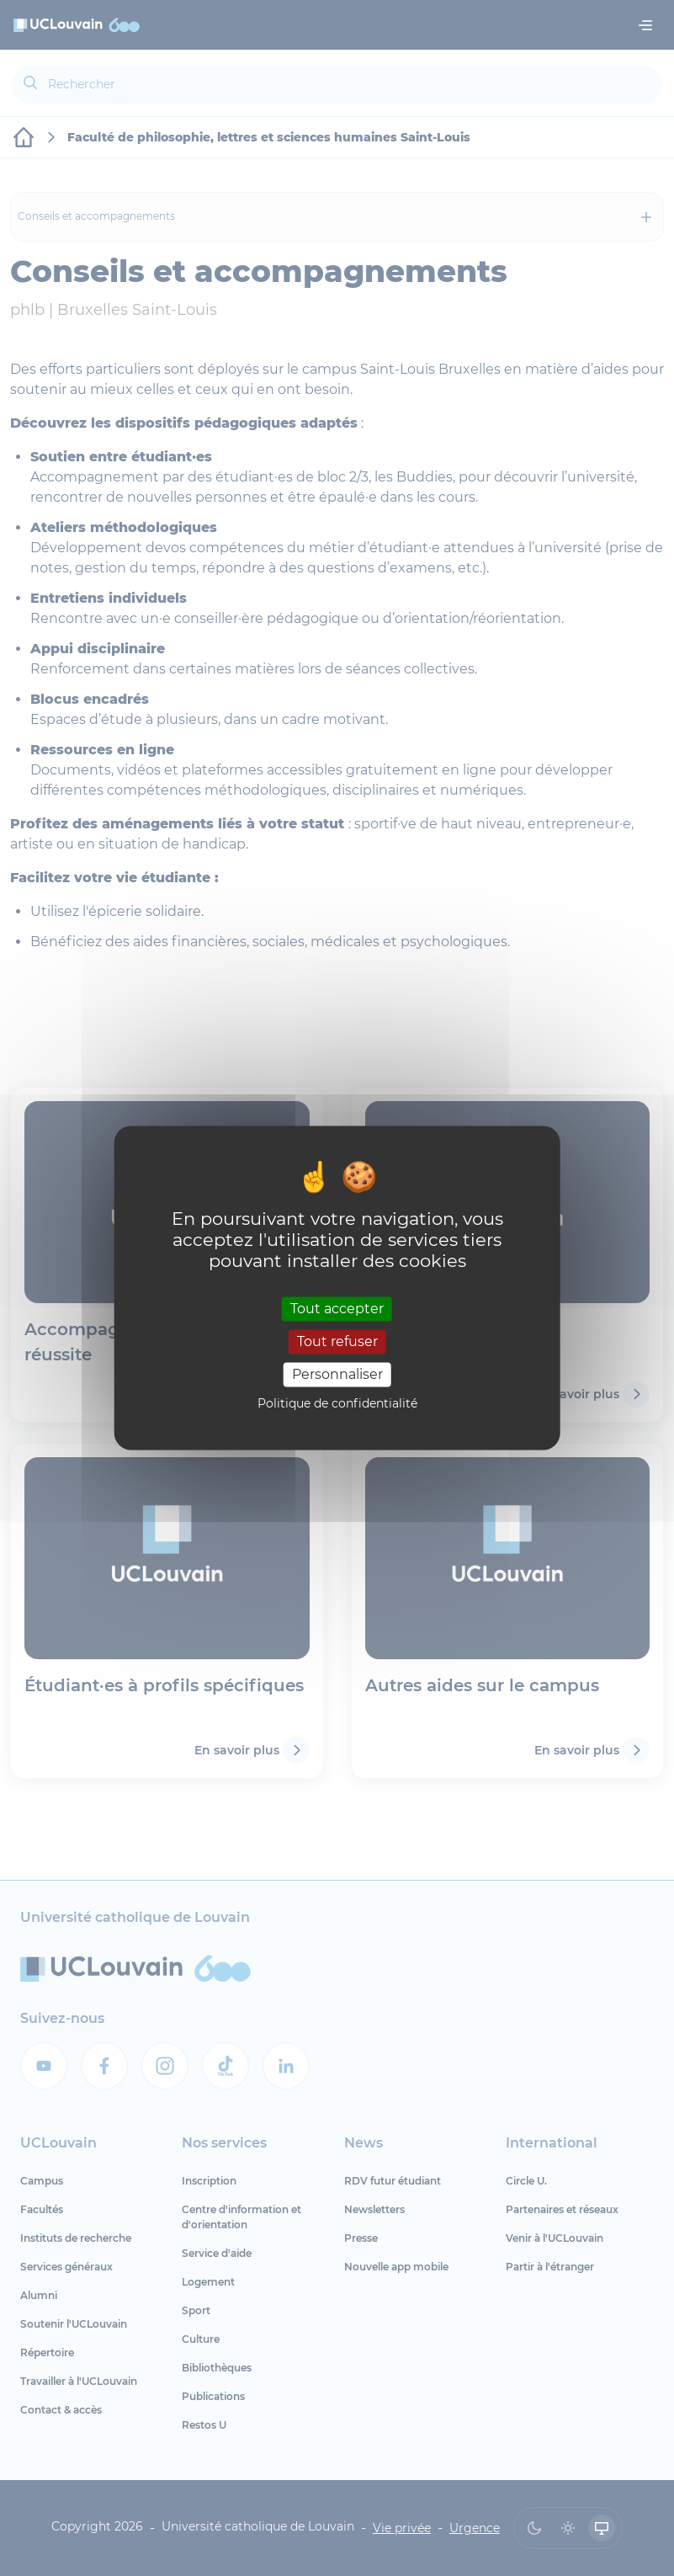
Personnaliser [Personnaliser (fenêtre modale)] (337, 1374)
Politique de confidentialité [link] (337, 1404)
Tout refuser (337, 1341)
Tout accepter (337, 1309)
